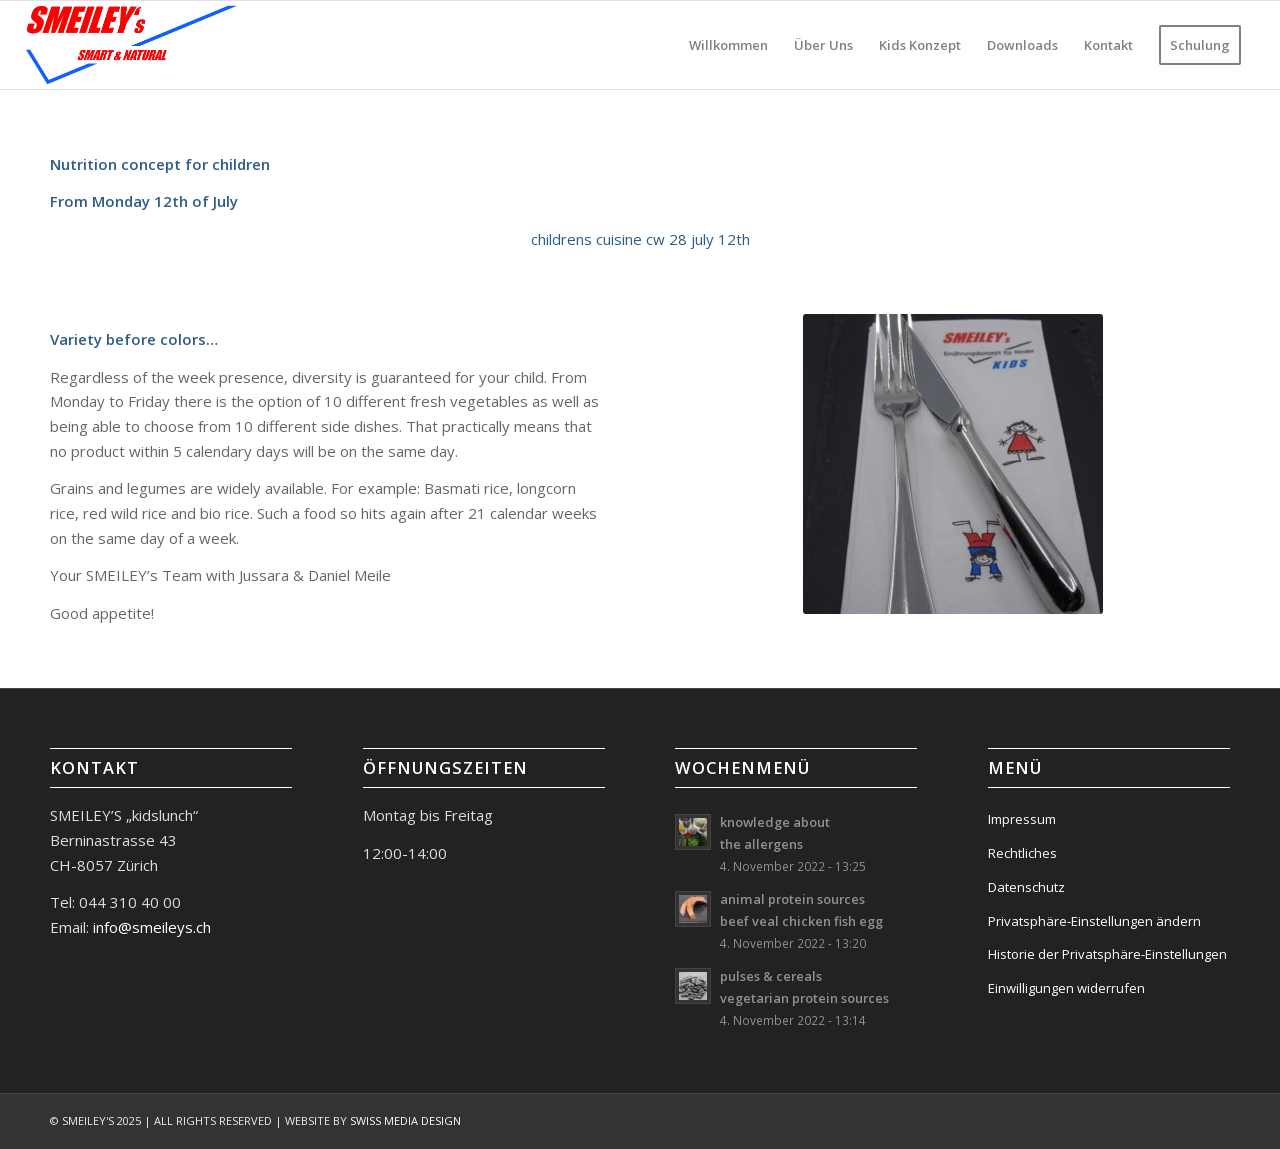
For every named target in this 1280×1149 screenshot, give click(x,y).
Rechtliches (1022, 853)
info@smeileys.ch (150, 927)
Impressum (1022, 819)
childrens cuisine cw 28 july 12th (640, 239)
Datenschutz (1026, 887)
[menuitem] (728, 45)
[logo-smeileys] (132, 45)
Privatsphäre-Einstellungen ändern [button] (1094, 921)
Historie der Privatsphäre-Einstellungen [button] (1107, 954)
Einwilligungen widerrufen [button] (1066, 988)
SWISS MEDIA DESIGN (405, 1120)
